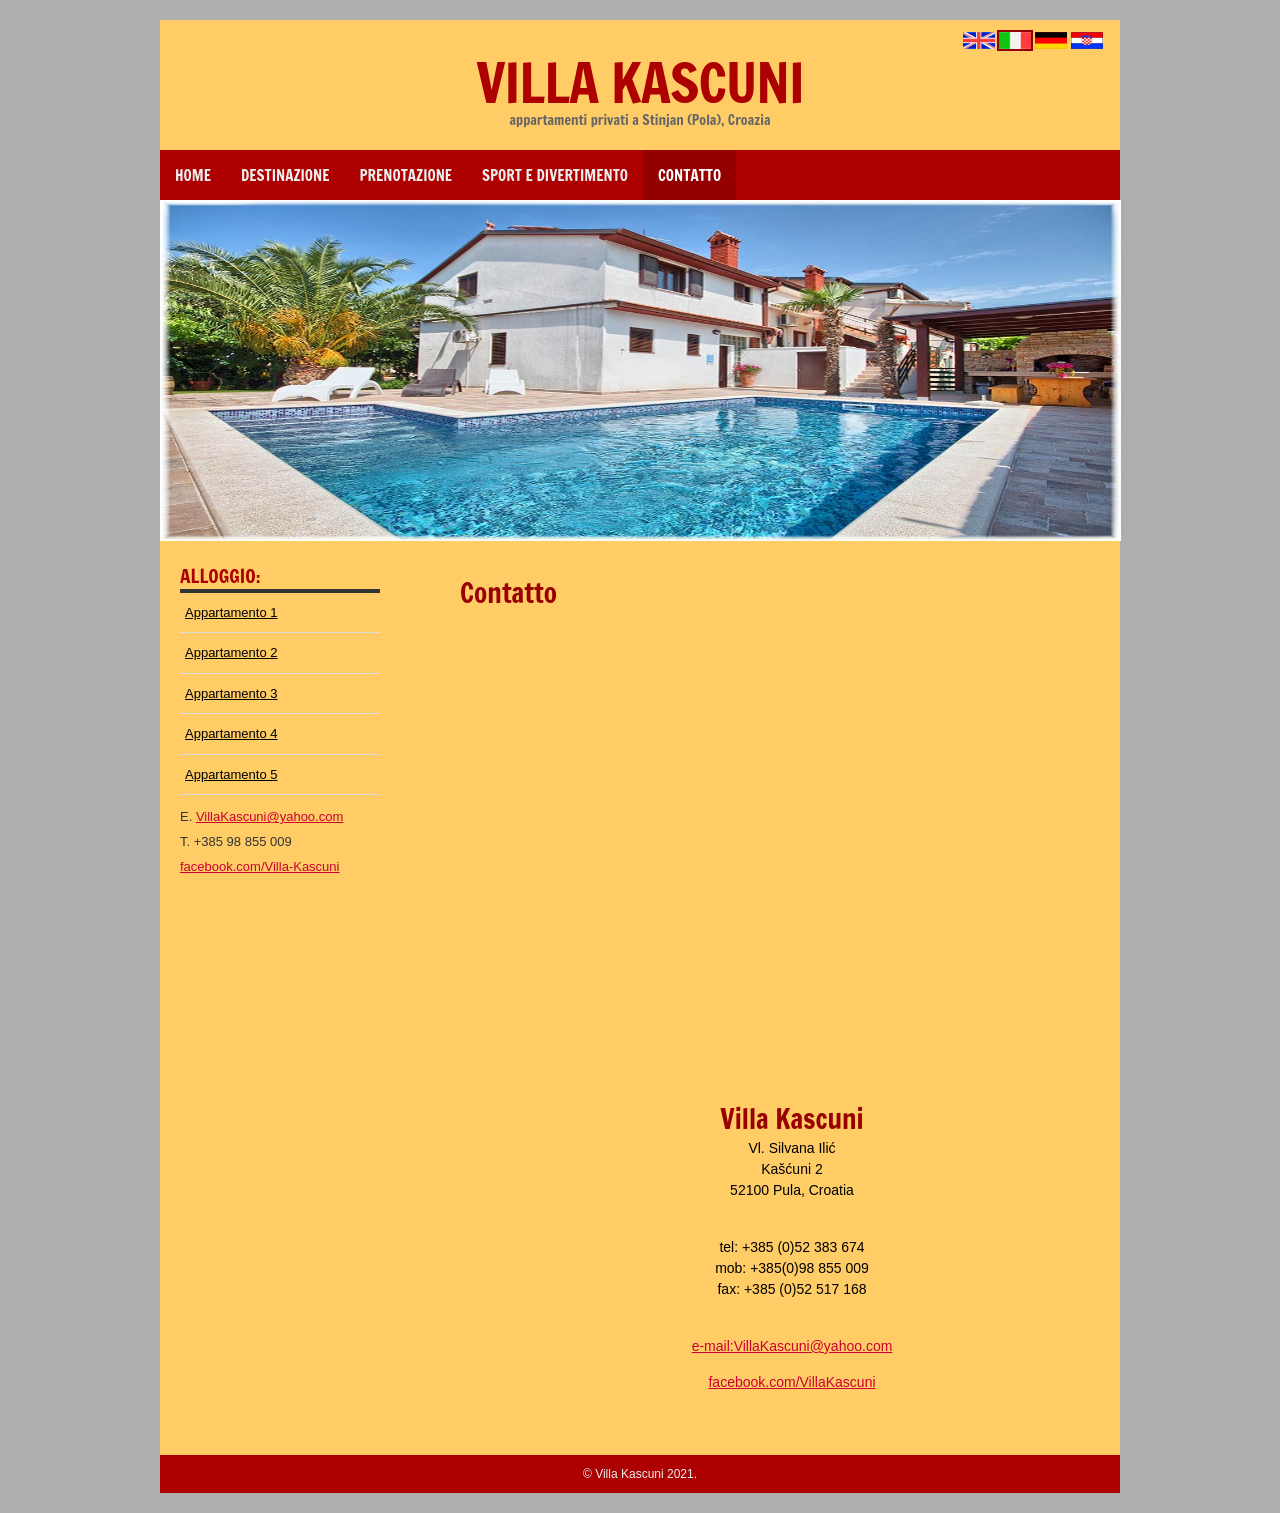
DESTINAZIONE (285, 175)
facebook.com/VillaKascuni (791, 1382)
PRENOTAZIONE (406, 175)
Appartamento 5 (231, 774)
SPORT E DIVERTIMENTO (555, 175)
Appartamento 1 (231, 612)
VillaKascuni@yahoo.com (269, 816)
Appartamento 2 (231, 652)
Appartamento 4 (231, 733)
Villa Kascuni (639, 82)
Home (193, 175)
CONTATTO (689, 175)
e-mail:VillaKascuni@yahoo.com (792, 1346)
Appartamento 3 (231, 693)
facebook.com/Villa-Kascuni (259, 866)
